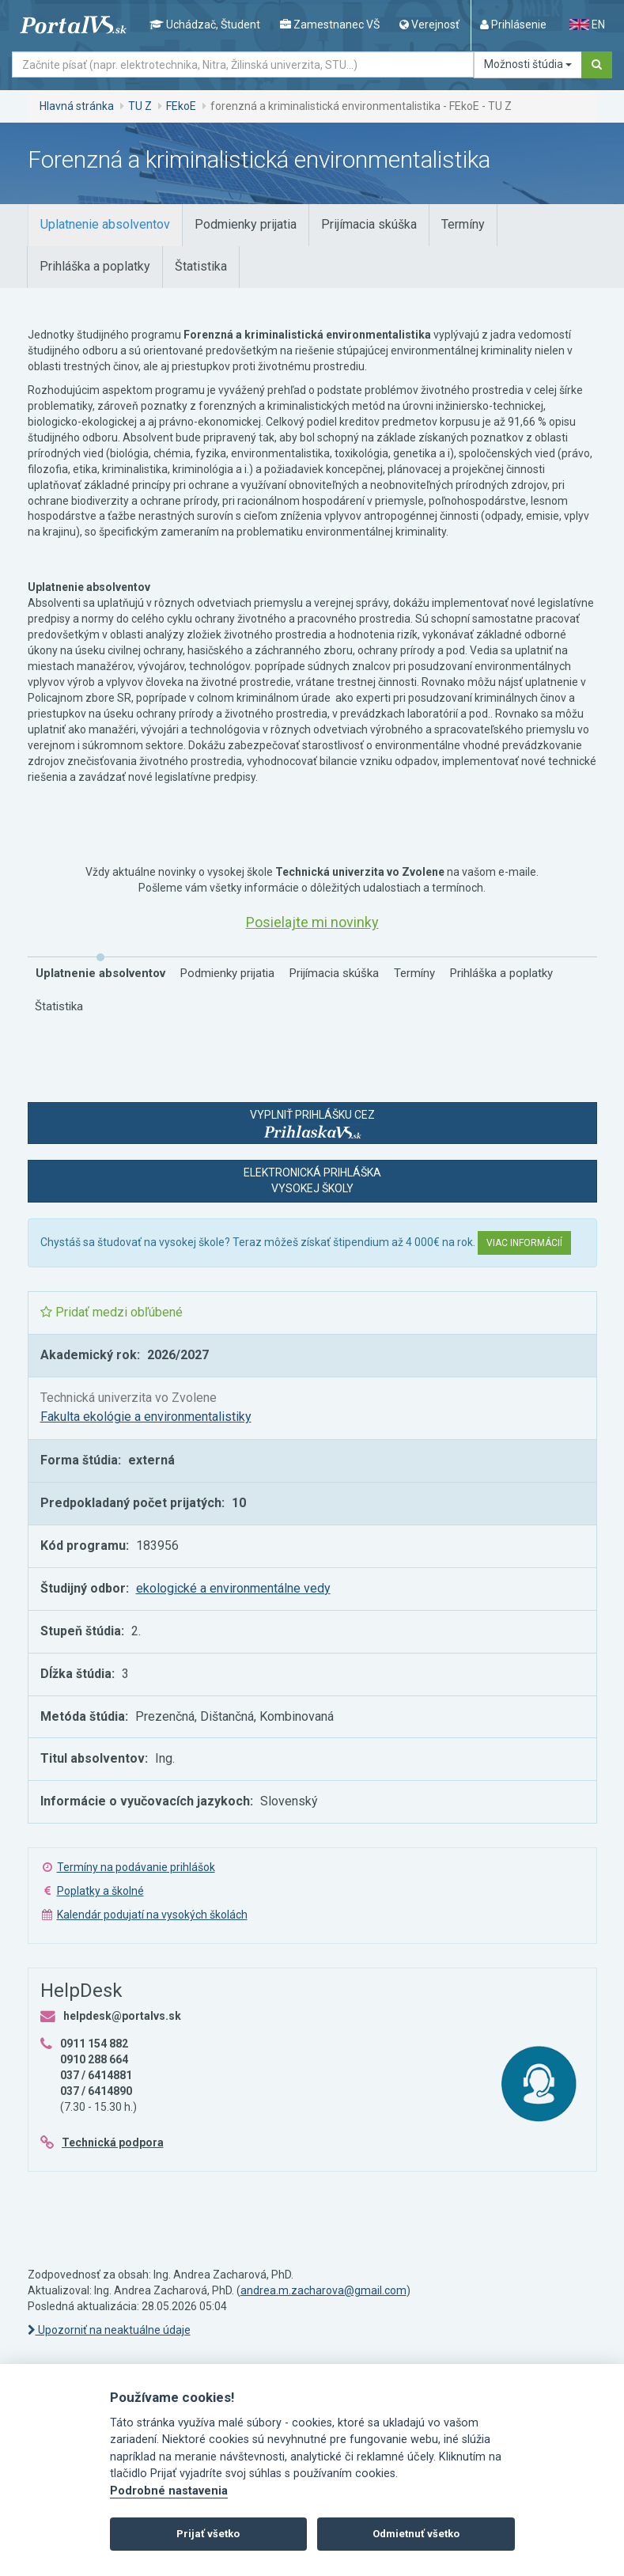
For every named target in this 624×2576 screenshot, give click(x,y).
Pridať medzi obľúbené (111, 1312)
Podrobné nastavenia (169, 2491)
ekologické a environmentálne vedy (233, 1588)
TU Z (140, 106)
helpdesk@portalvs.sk (122, 2016)
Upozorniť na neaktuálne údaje (109, 2330)
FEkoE (181, 106)
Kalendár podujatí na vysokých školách (152, 1914)
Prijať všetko (208, 2534)
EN (586, 24)
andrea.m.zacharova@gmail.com (323, 2290)
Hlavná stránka (77, 106)
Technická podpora (113, 2142)
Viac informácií (524, 1242)
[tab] (105, 225)
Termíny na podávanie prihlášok (136, 1867)
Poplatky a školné (100, 1891)
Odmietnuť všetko (416, 2534)
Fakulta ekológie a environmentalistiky (145, 1416)
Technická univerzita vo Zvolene (128, 1397)
